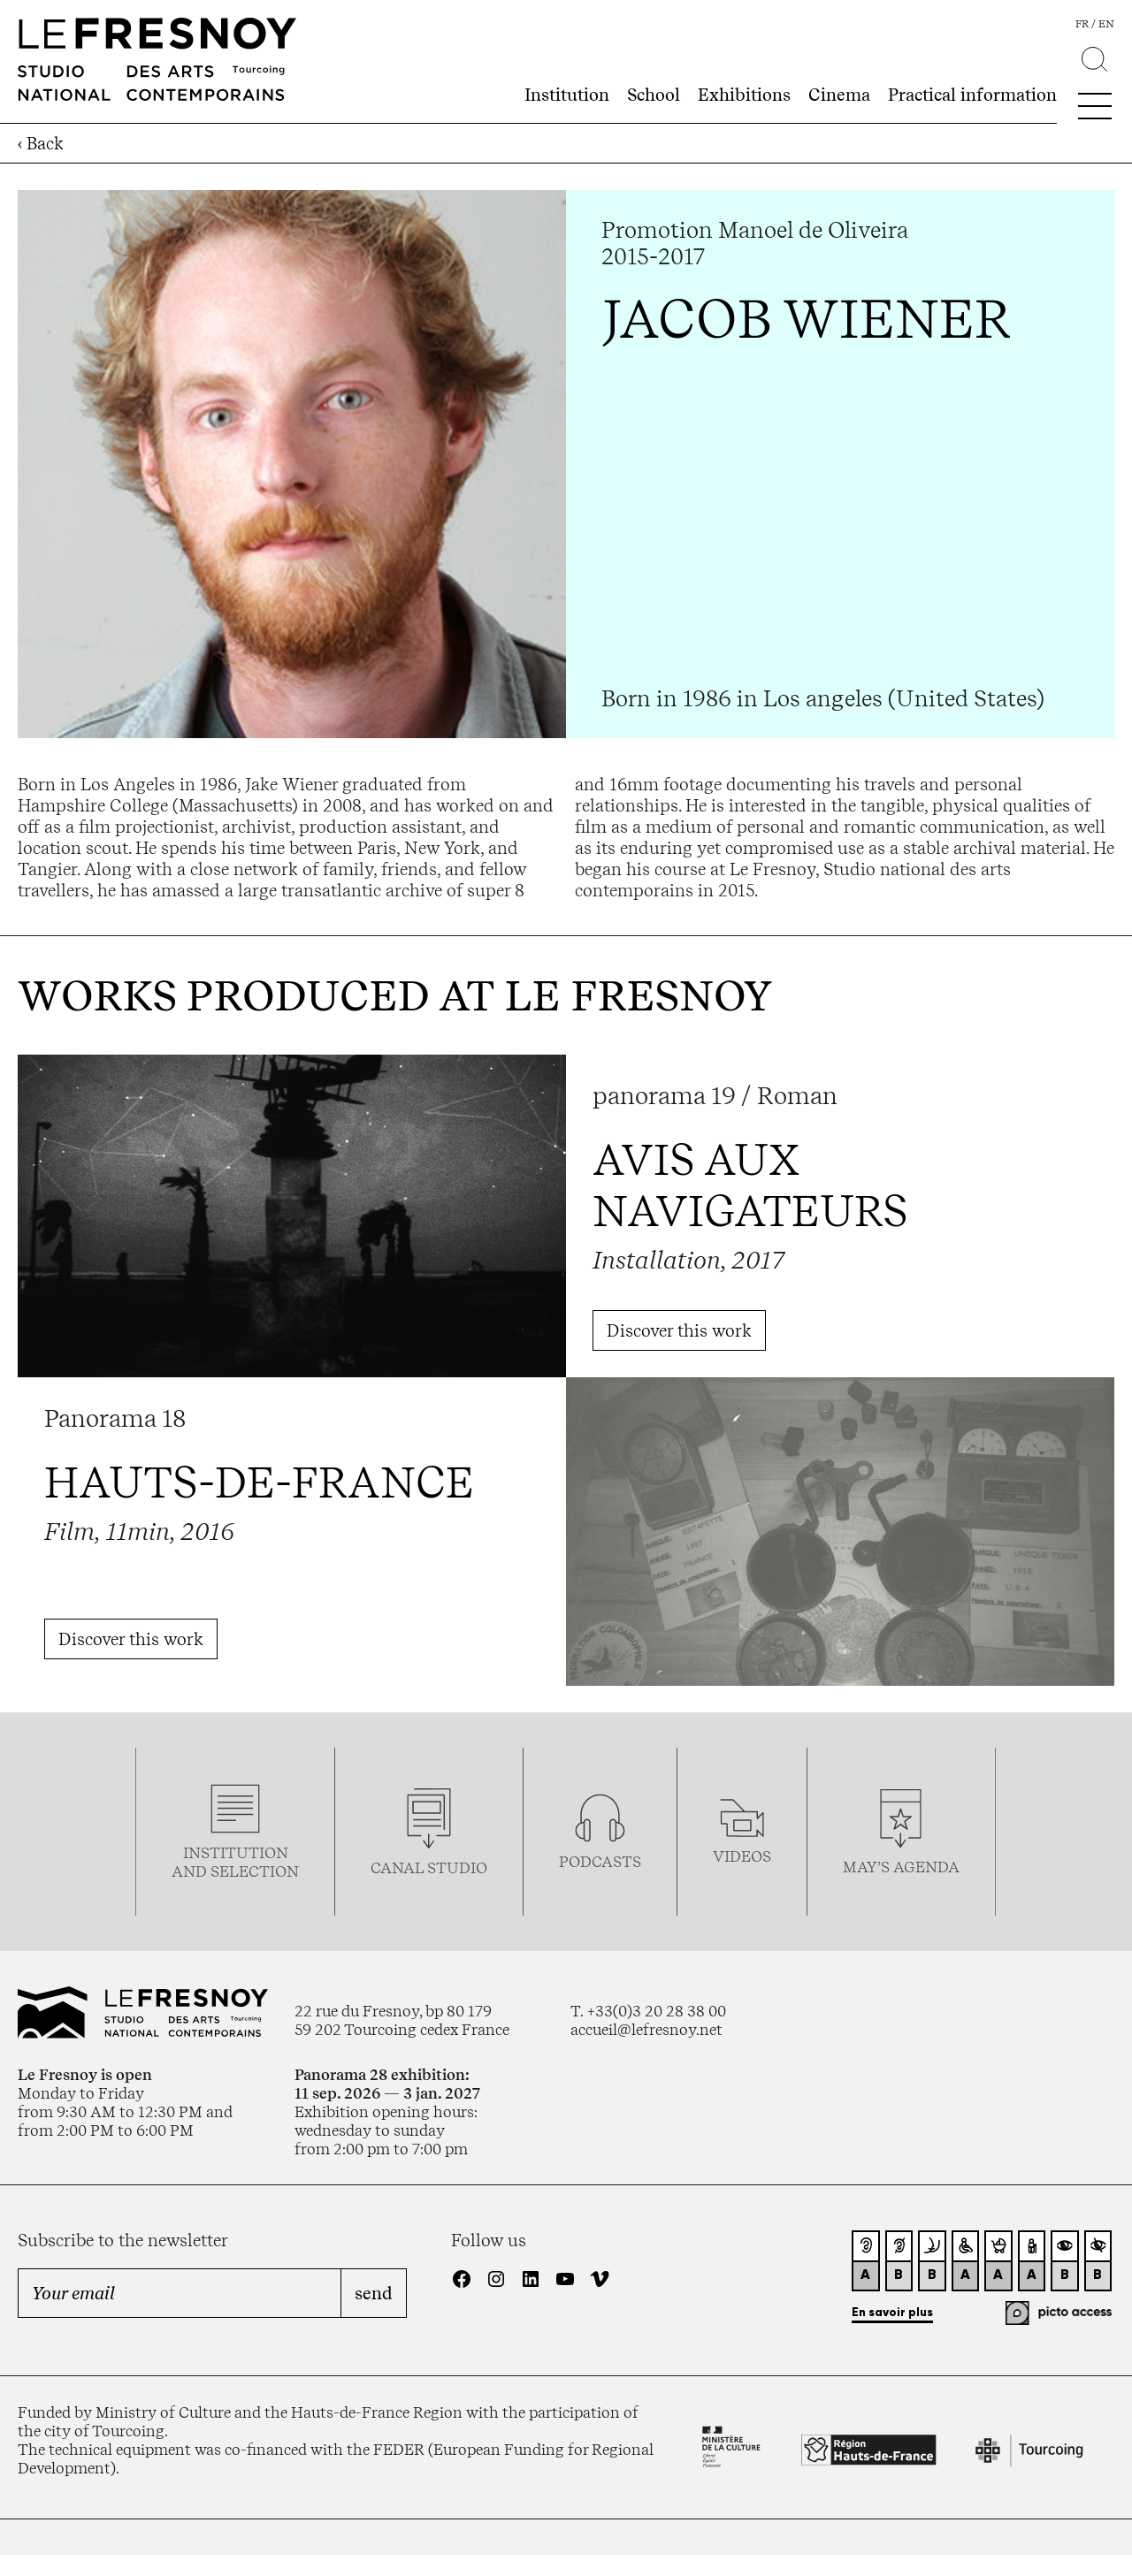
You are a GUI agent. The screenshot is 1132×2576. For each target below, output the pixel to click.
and (191, 1871)
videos (742, 1856)
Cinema (839, 94)
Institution (566, 94)
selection (254, 1871)
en (1106, 24)
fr (1082, 24)
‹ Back (41, 143)
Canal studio (429, 1867)
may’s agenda (901, 1866)
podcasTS (600, 1861)
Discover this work (679, 1330)
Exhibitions (744, 94)
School (653, 94)
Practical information (972, 94)
